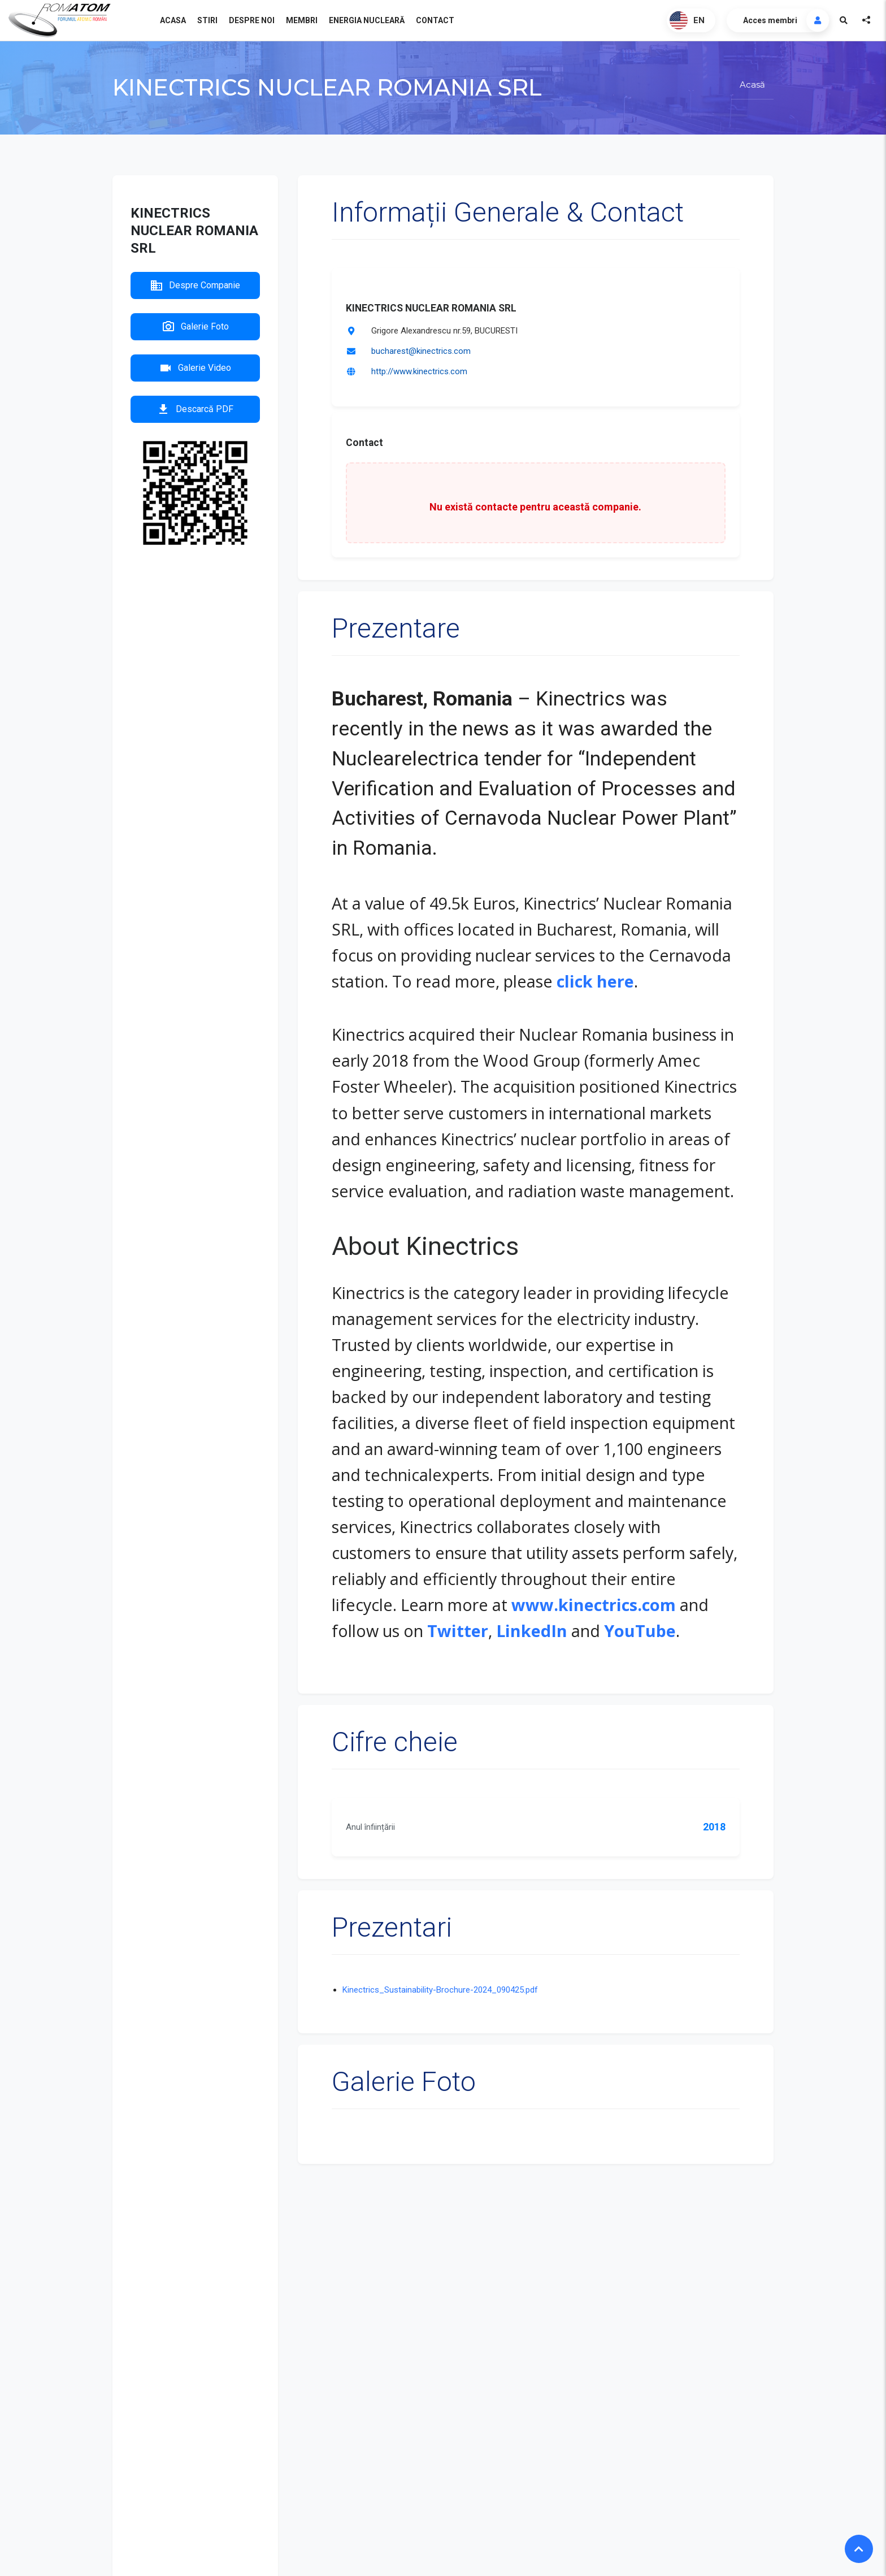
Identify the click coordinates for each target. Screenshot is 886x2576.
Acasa (173, 20)
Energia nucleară (367, 20)
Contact (435, 20)
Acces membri (770, 20)
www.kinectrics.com (593, 1605)
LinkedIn (531, 1631)
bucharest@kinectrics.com (421, 351)
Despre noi (252, 20)
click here (595, 981)
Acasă (752, 84)
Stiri (207, 20)
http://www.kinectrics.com (419, 371)
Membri (302, 20)
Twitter (457, 1631)
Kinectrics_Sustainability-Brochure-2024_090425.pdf (440, 1990)
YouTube (640, 1631)
